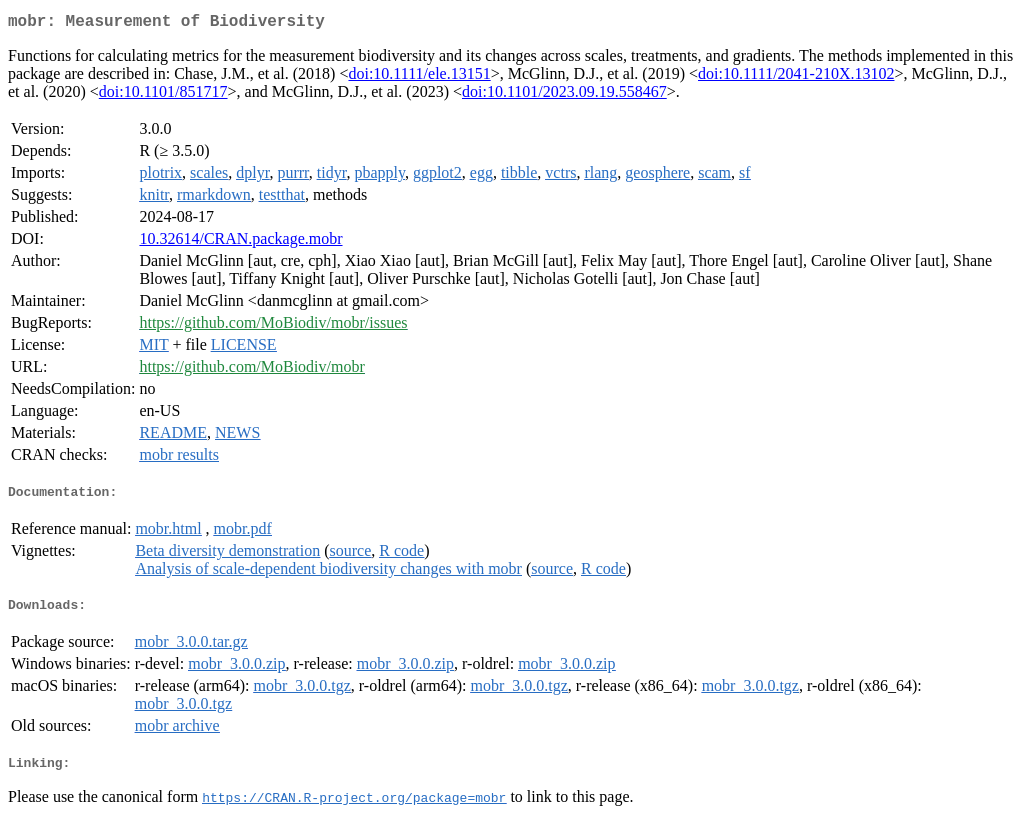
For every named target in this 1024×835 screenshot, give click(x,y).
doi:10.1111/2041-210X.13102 (796, 77)
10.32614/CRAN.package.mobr (240, 242)
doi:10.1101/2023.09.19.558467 (564, 95)
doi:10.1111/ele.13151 (419, 77)
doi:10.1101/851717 (163, 95)
